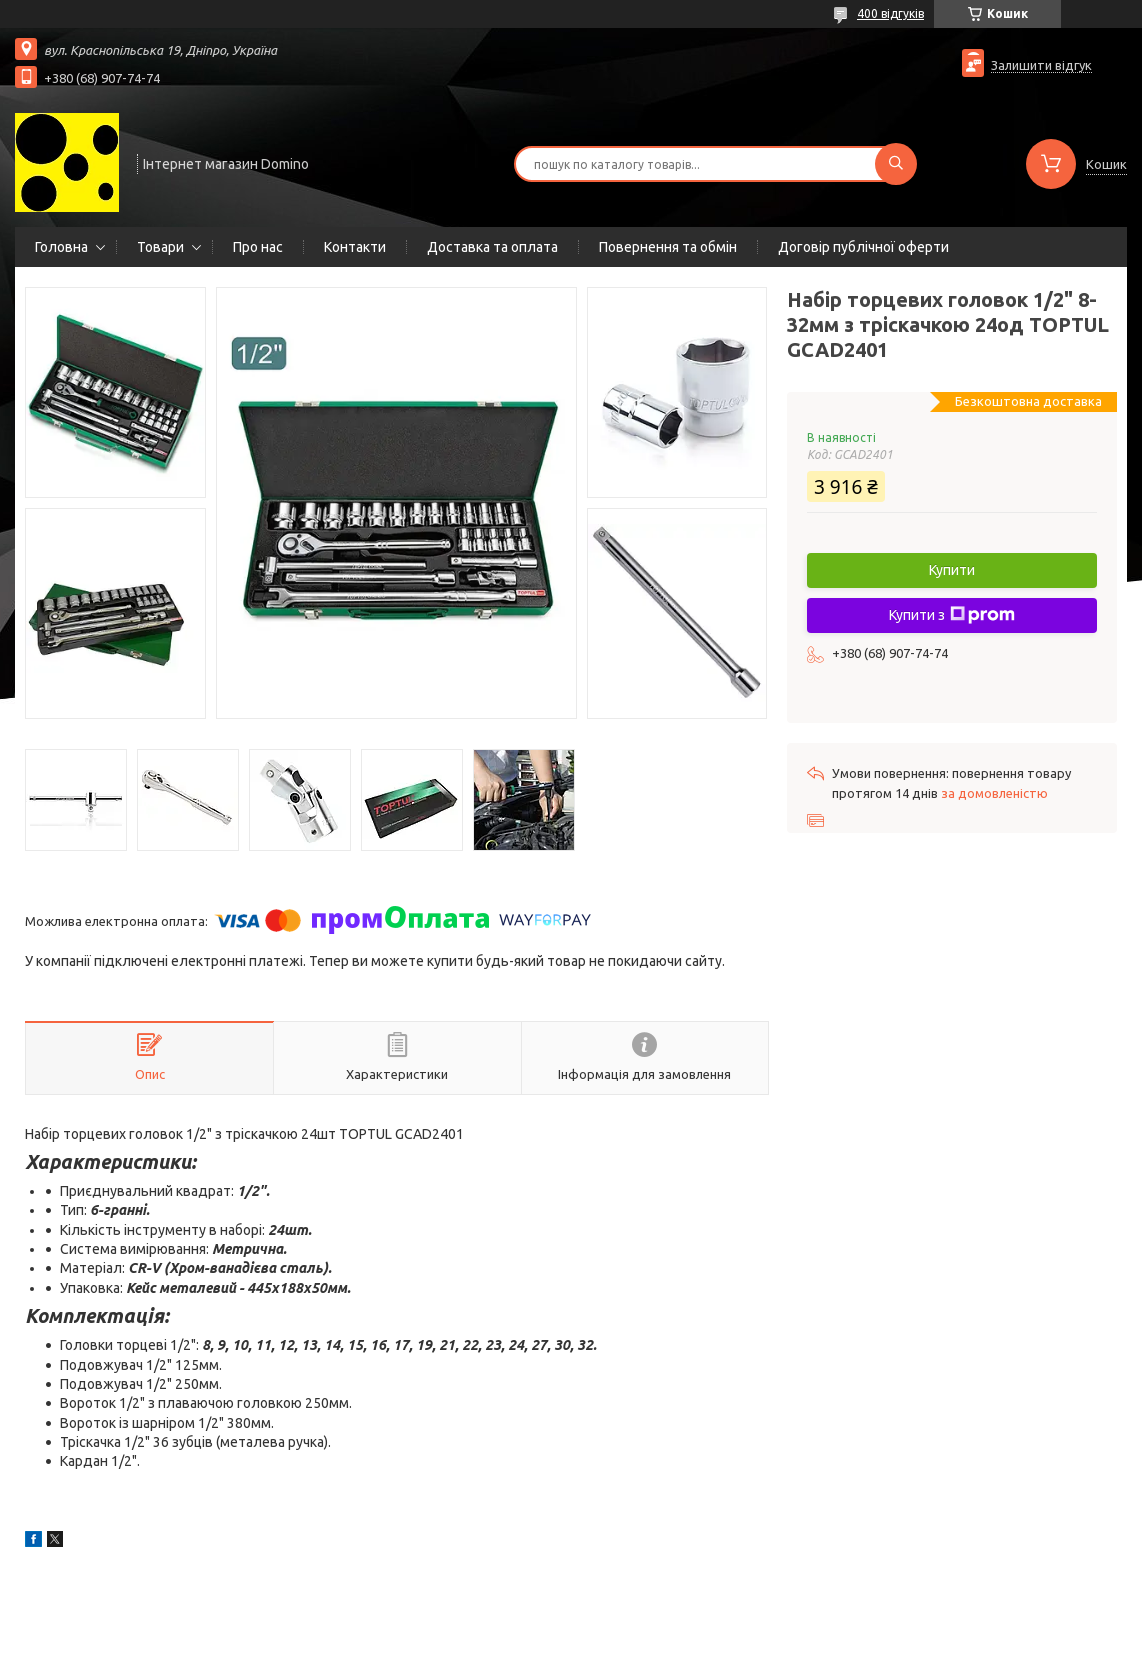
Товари (160, 247)
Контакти (355, 247)
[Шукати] (896, 164)
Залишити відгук (1041, 65)
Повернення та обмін (668, 247)
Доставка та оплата (492, 247)
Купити (952, 570)
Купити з (952, 615)
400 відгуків (890, 13)
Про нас (258, 247)
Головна (61, 247)
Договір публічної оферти (863, 247)
